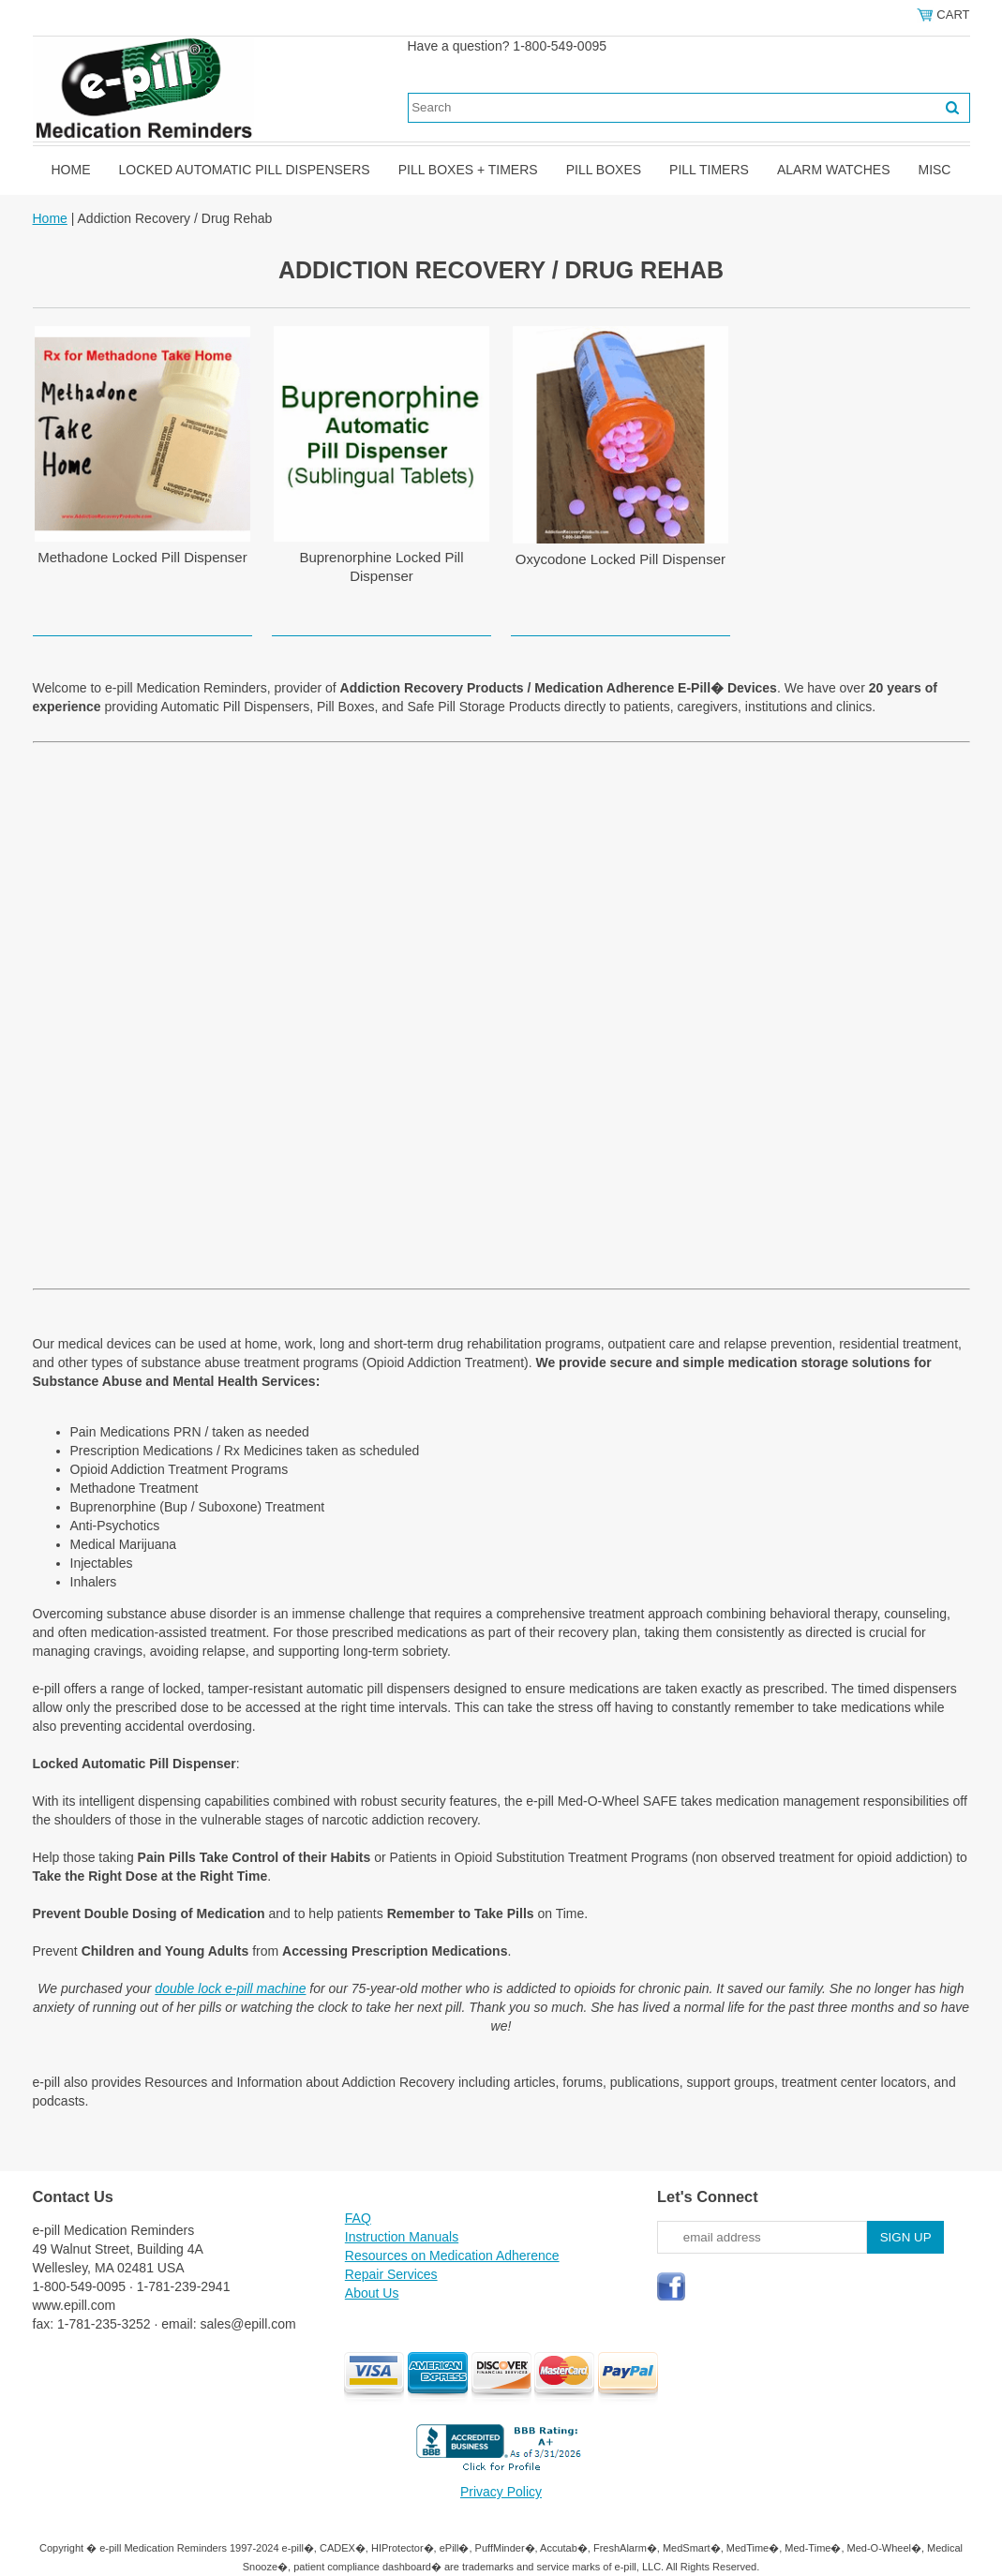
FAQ (358, 2218)
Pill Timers (709, 169)
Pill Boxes (603, 169)
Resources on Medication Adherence (452, 2255)
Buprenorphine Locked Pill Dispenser (381, 566)
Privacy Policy (501, 2491)
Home (71, 169)
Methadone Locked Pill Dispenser (142, 557)
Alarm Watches (833, 169)
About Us (372, 2293)
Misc (934, 169)
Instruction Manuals (401, 2236)
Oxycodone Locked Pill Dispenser (620, 559)
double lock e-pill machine (230, 1988)
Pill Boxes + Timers (468, 169)
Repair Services (391, 2274)
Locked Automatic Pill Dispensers (244, 169)
